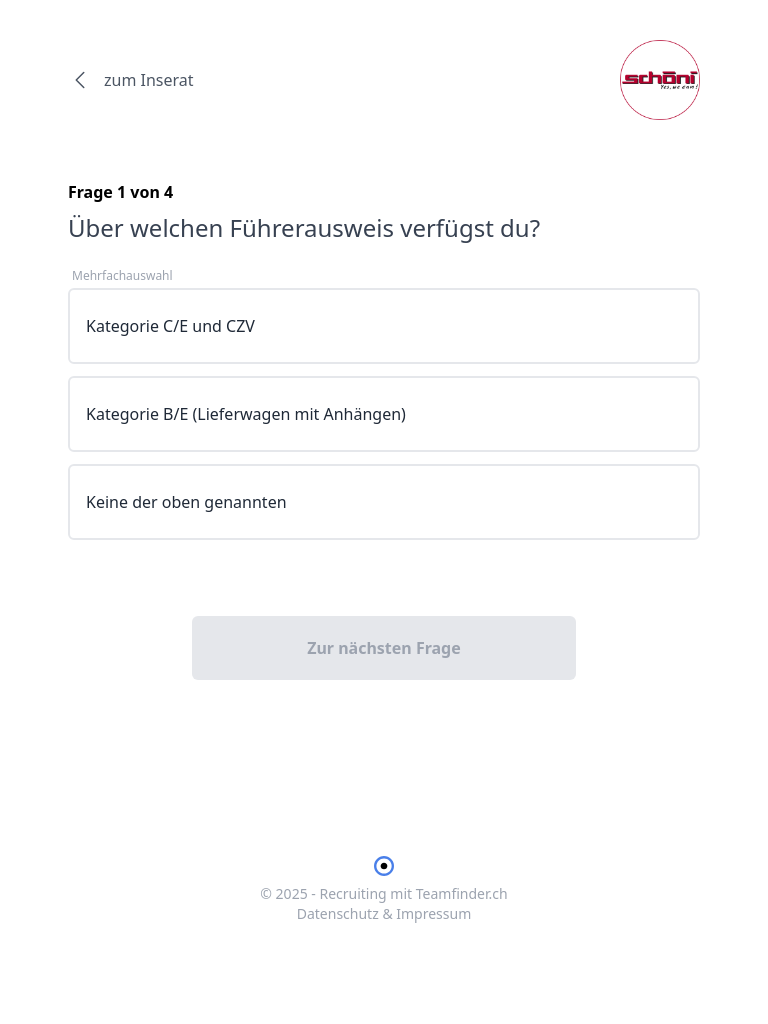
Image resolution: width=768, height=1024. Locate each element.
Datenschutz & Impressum (384, 913)
